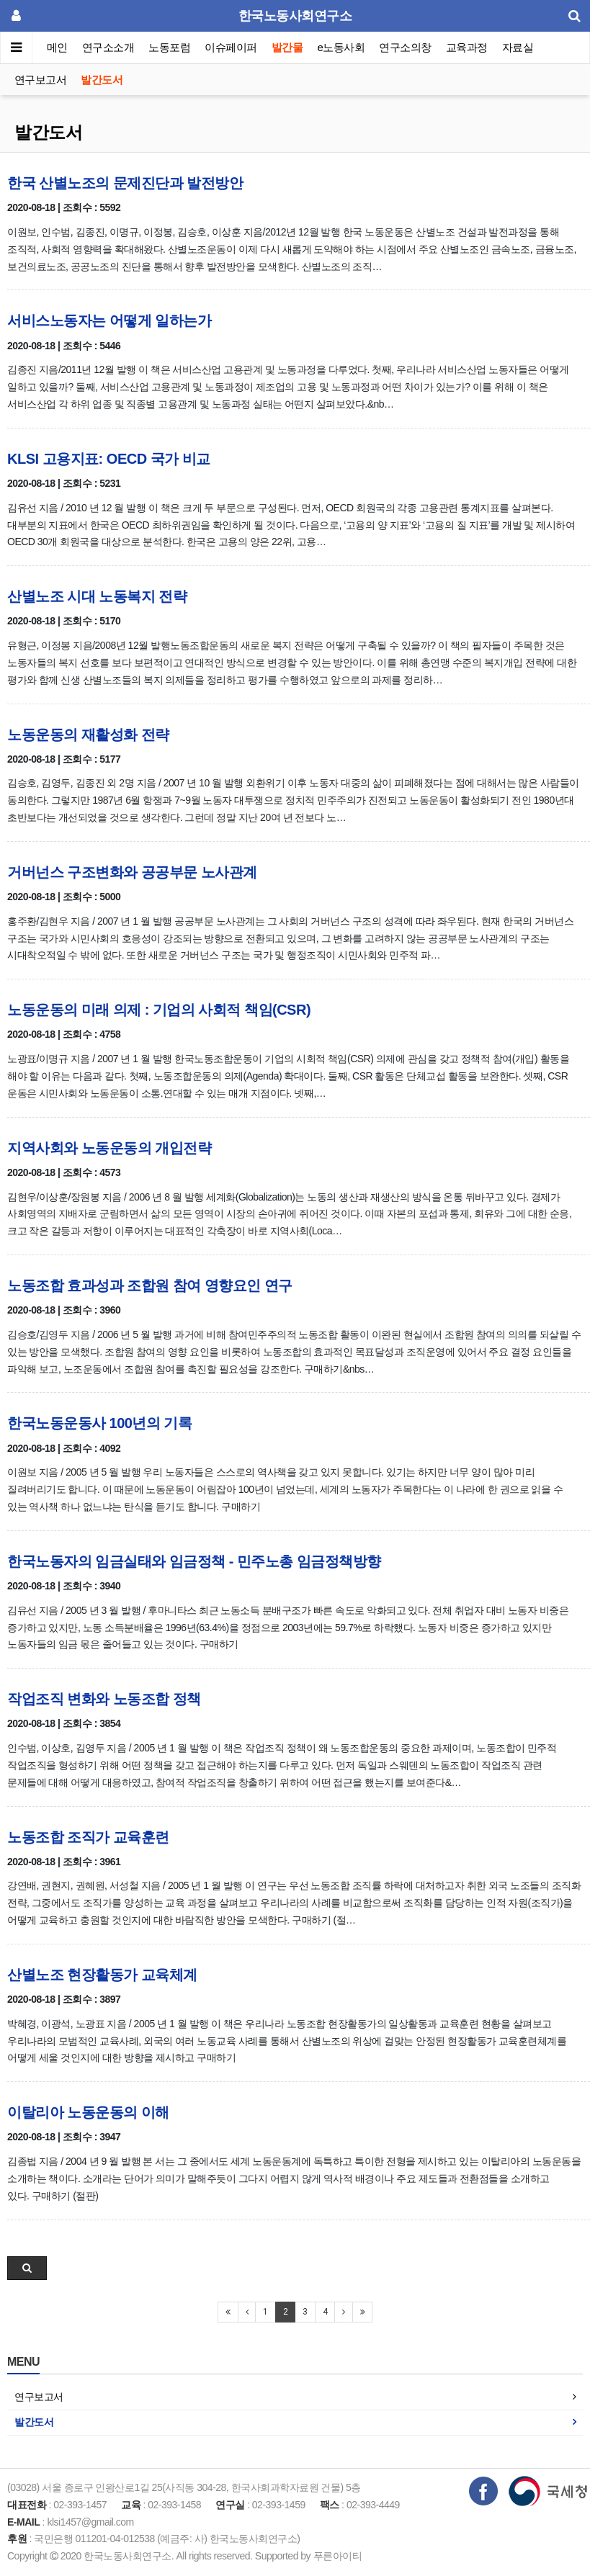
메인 (57, 47)
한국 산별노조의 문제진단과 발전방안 (125, 183)
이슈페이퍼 (231, 47)
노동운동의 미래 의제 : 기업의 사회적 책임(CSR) (158, 1010)
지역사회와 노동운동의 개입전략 (109, 1148)
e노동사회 (341, 47)
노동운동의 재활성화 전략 (88, 734)
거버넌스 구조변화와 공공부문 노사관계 (132, 872)
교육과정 (467, 47)
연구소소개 (108, 47)
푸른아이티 (337, 2556)
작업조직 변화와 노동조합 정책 (104, 1699)
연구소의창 (405, 47)
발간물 (287, 47)
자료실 (518, 47)
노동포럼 (170, 47)
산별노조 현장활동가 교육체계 (102, 1975)
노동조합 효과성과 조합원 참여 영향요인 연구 (149, 1285)
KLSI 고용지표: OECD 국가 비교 (108, 459)
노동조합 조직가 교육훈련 (88, 1837)
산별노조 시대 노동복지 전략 (97, 596)
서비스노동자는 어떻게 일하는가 (109, 320)
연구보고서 (40, 79)
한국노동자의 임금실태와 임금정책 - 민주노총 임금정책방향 (194, 1561)
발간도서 (102, 79)
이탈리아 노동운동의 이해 (88, 2112)
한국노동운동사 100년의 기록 (99, 1423)
